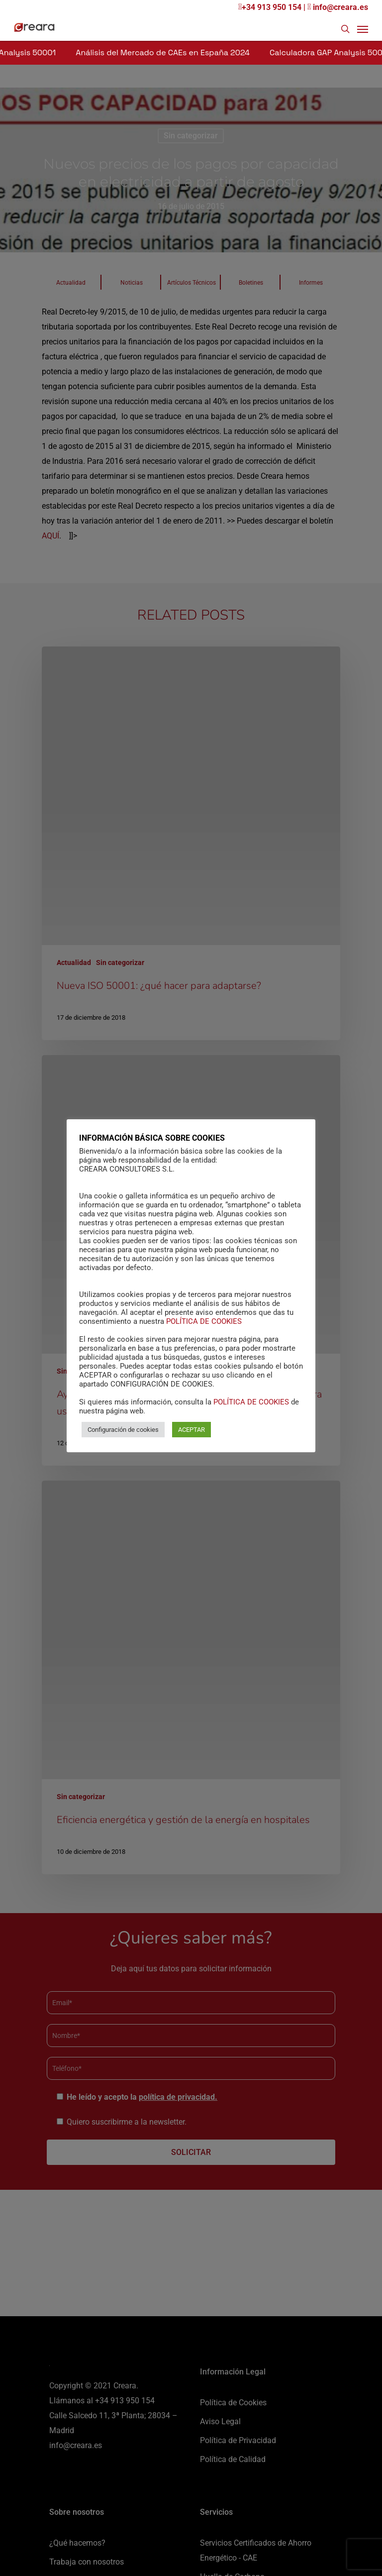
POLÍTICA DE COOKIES (204, 1321)
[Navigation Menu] (362, 29)
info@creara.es (337, 7)
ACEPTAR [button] (191, 1429)
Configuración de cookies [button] (123, 1429)
